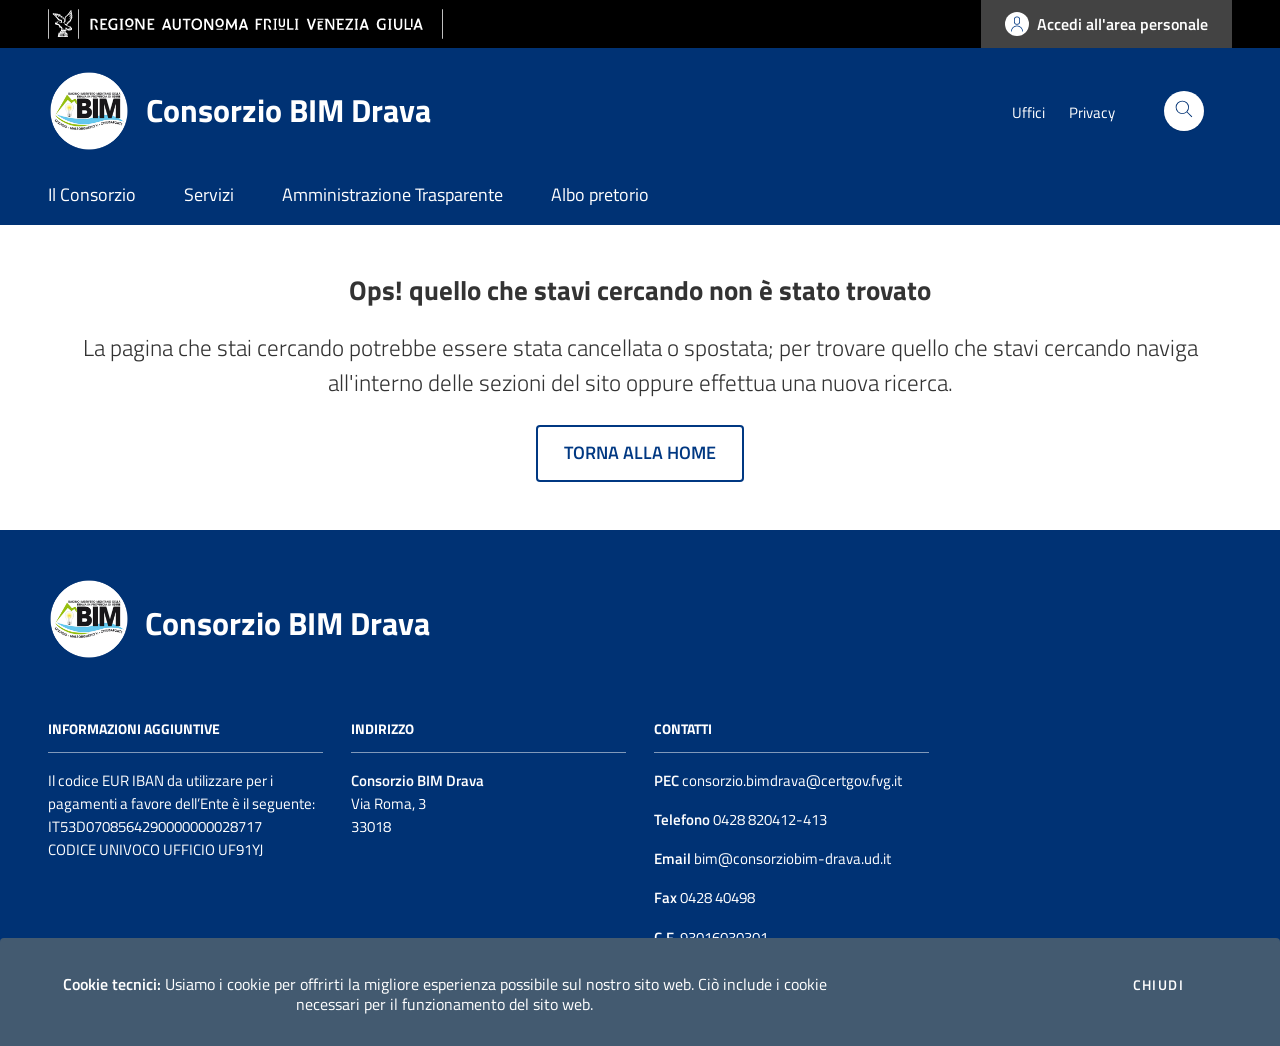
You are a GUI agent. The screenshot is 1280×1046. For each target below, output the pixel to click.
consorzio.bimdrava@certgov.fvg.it (792, 780)
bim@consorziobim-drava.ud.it (791, 858)
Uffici (1028, 112)
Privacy (1092, 112)
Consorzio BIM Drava (287, 623)
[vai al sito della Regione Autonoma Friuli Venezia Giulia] (245, 24)
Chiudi (1158, 985)
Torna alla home (640, 452)
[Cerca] (1184, 111)
